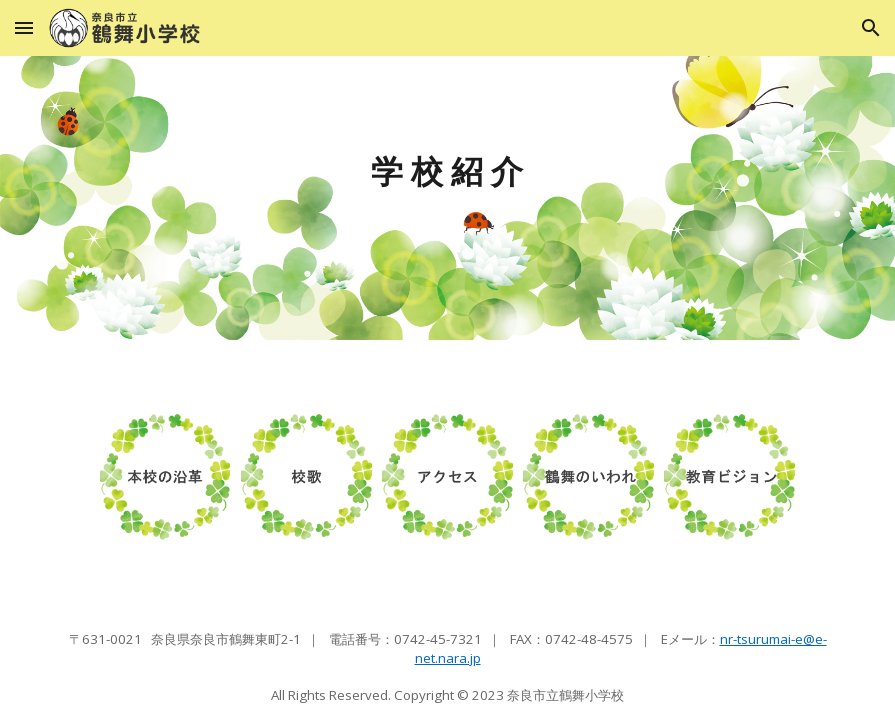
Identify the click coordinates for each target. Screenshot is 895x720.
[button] (24, 27)
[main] (447, 198)
